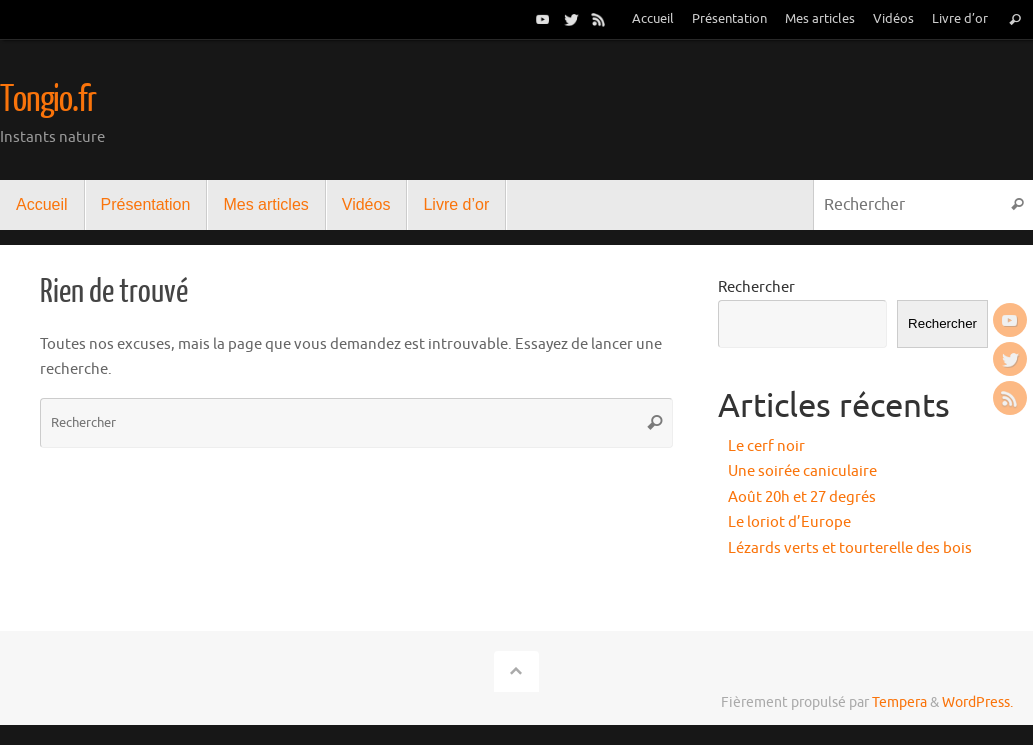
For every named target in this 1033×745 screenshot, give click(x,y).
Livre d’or (960, 19)
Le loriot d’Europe (789, 522)
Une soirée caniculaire (802, 471)
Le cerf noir (766, 446)
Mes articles (820, 19)
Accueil (653, 19)
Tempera (899, 702)
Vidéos (893, 19)
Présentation (729, 19)
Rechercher (756, 287)
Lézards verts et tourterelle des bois (850, 548)
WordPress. (977, 702)
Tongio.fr (48, 100)
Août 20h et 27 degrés (802, 497)
